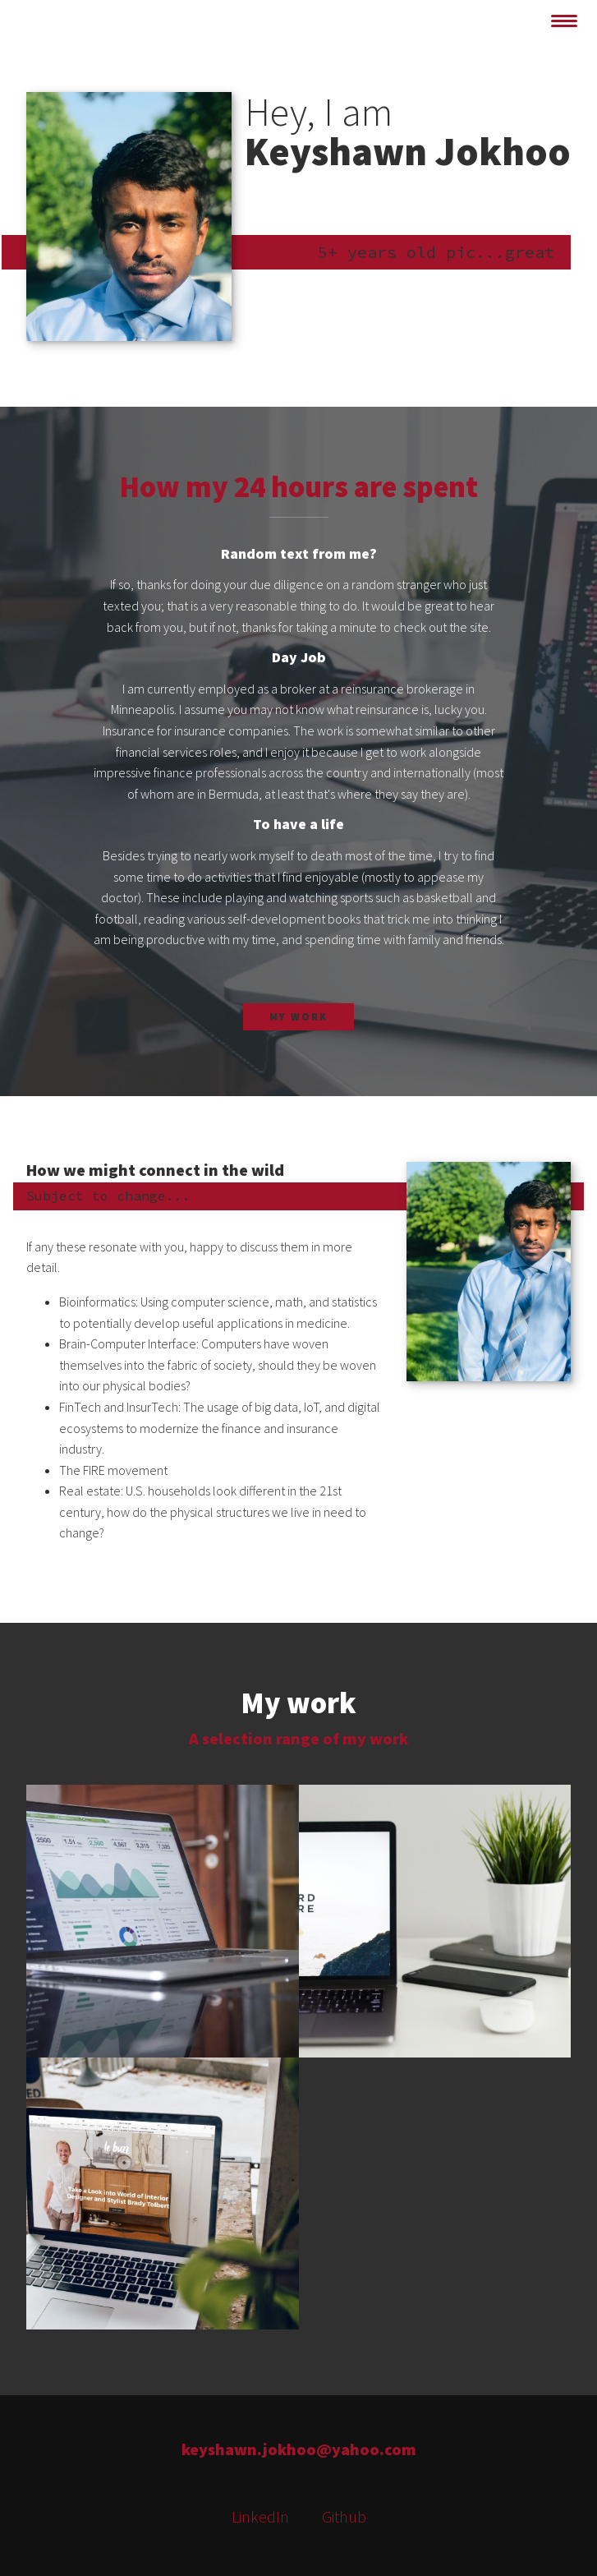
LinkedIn (260, 2516)
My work (298, 1016)
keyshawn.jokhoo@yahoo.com (298, 2449)
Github (344, 2516)
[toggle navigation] (564, 21)
